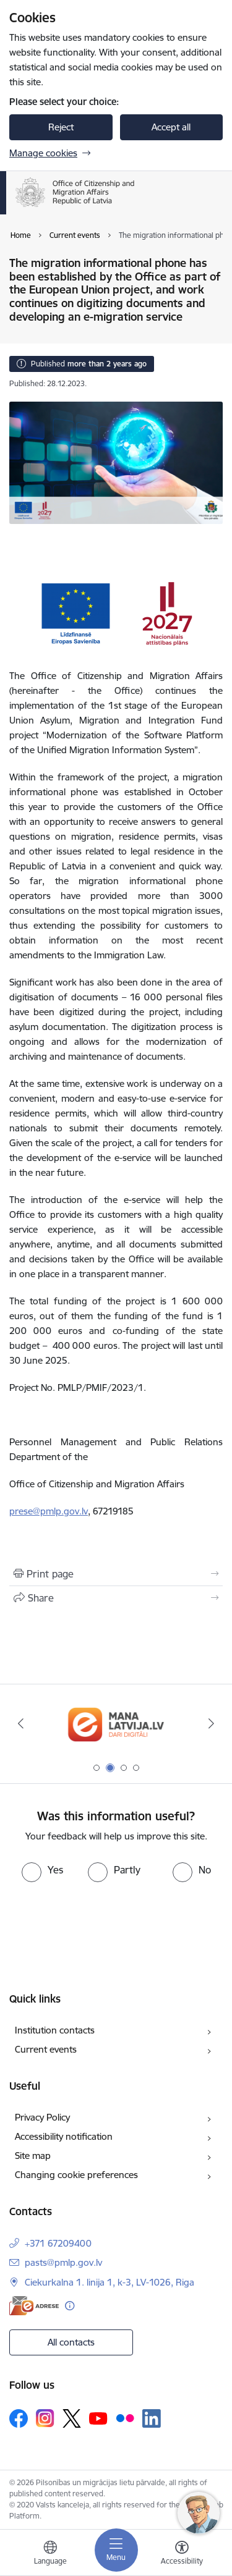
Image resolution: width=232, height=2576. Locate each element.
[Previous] (20, 1723)
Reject (61, 127)
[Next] (211, 1723)
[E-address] (34, 2305)
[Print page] (116, 1574)
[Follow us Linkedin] (151, 2418)
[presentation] (103, 1928)
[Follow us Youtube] (98, 2417)
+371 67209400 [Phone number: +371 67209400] (58, 2243)
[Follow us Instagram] (45, 2418)
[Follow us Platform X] (71, 2418)
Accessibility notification (64, 2136)
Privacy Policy (42, 2117)
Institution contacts (55, 2030)
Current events (46, 2049)
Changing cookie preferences (76, 2175)
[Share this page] (116, 1598)
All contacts (71, 2342)
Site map (33, 2155)
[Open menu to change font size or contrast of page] (182, 2554)
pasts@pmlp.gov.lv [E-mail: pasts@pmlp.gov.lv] (63, 2262)
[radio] (42, 1869)
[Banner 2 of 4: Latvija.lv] (115, 1723)
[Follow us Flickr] (125, 2417)
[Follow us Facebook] (18, 2418)
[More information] (69, 2305)
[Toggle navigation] (116, 2550)
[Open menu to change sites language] (50, 2554)
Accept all (171, 127)
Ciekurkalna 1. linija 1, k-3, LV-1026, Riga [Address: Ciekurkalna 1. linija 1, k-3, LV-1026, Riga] (109, 2282)
